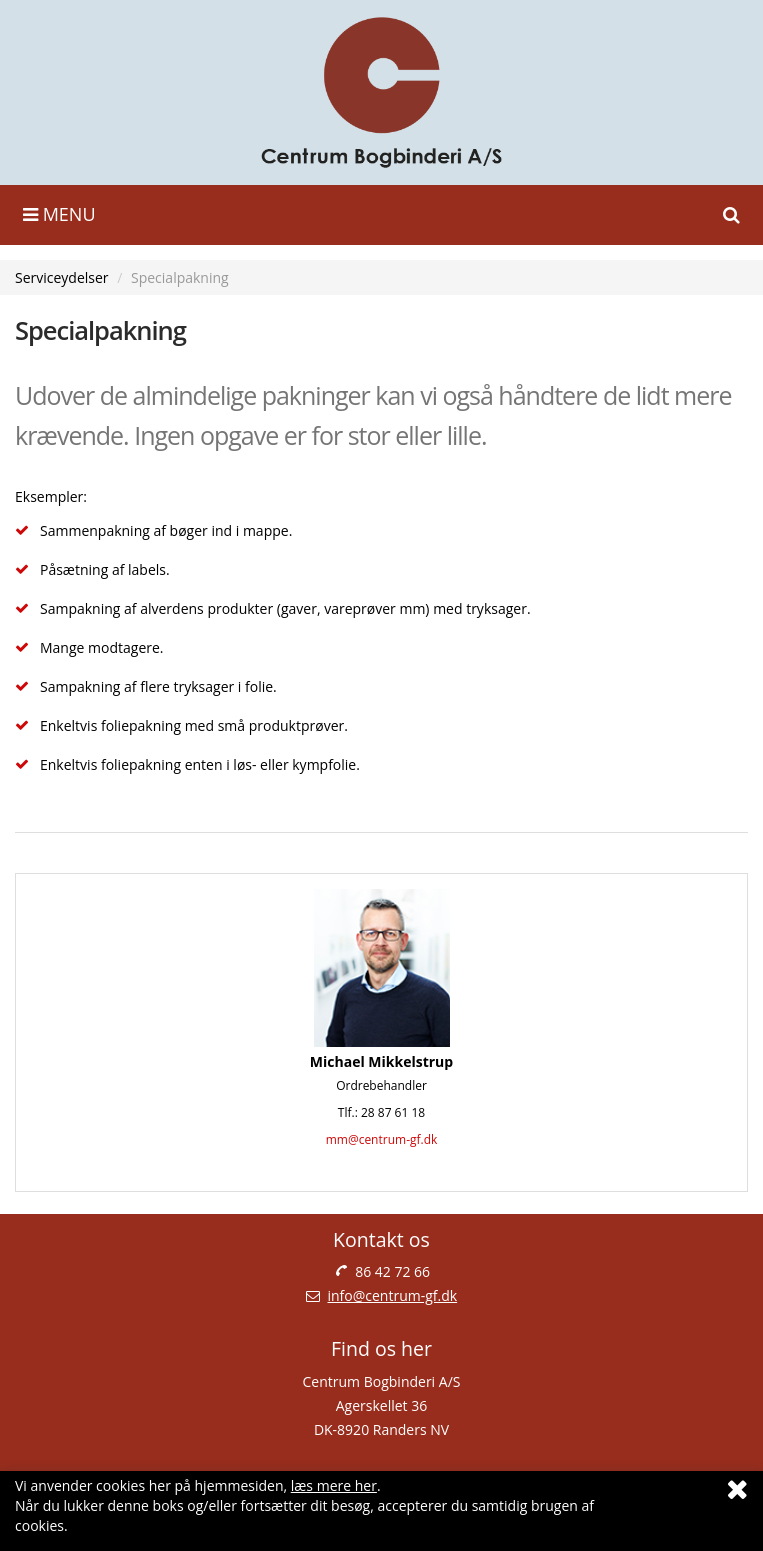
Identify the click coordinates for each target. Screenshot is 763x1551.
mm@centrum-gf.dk (382, 1139)
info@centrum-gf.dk (393, 1295)
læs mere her (334, 1485)
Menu (59, 214)
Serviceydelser (62, 277)
